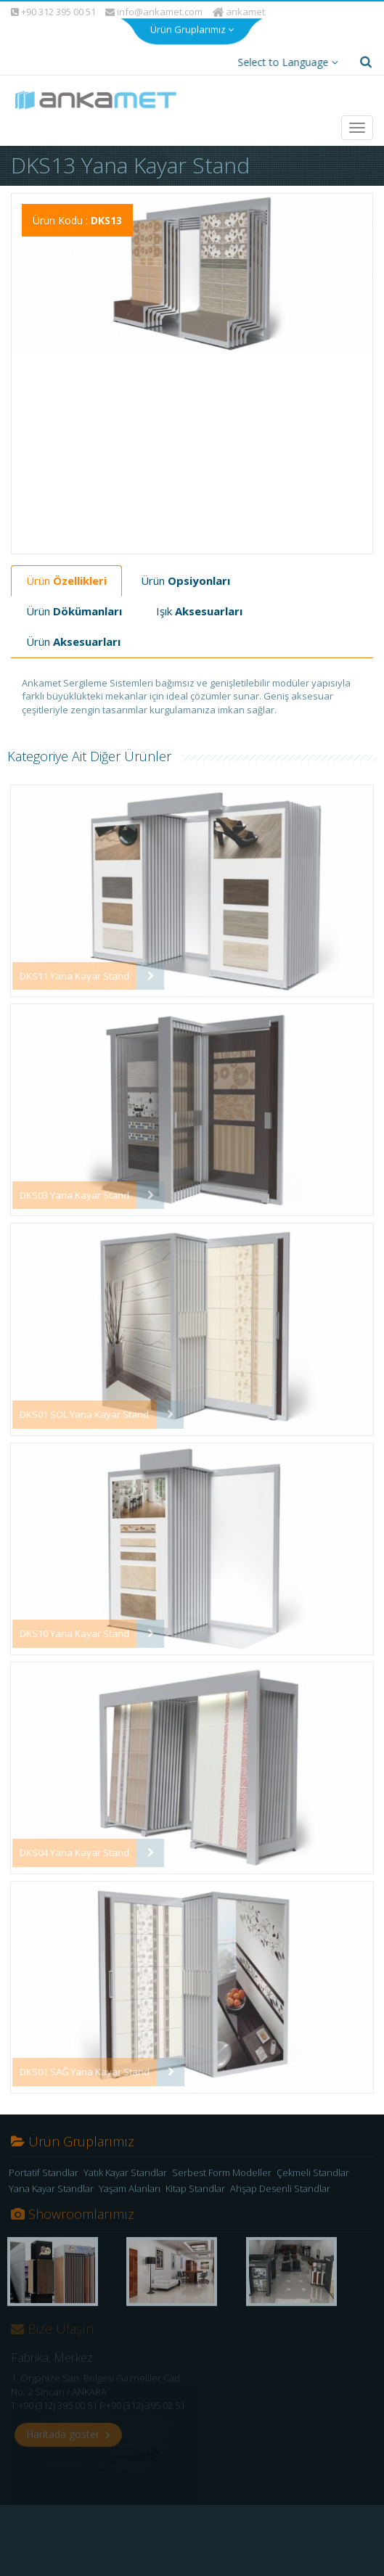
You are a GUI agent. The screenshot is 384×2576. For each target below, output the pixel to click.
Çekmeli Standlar (313, 2164)
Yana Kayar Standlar (51, 2181)
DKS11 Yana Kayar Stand (66, 963)
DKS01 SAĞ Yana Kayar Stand (77, 2059)
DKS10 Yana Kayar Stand (66, 1621)
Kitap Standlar (195, 2181)
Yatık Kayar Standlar (125, 2164)
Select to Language (284, 50)
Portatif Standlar (43, 2164)
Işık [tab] (199, 598)
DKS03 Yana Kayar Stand (66, 1182)
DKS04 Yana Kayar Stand (66, 1840)
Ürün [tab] (66, 568)
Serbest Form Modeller (221, 2164)
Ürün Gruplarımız (192, 14)
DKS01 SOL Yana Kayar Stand (76, 1401)
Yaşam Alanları (129, 2181)
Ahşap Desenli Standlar (280, 2181)
